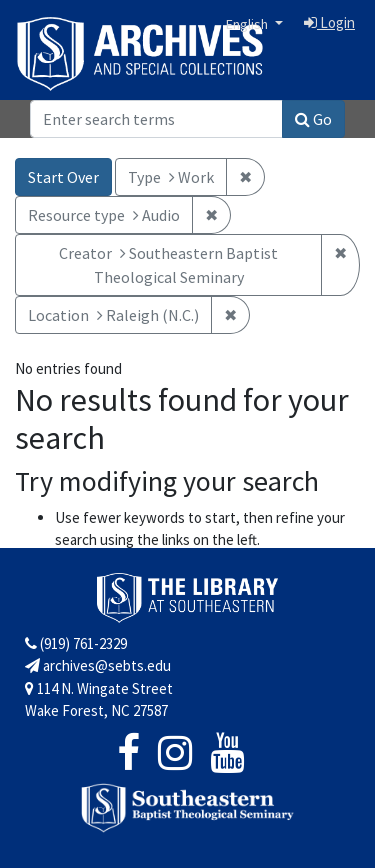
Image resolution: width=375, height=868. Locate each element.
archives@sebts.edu (98, 665)
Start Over (63, 177)
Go (313, 119)
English (248, 24)
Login (329, 22)
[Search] (156, 119)
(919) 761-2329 (76, 643)
